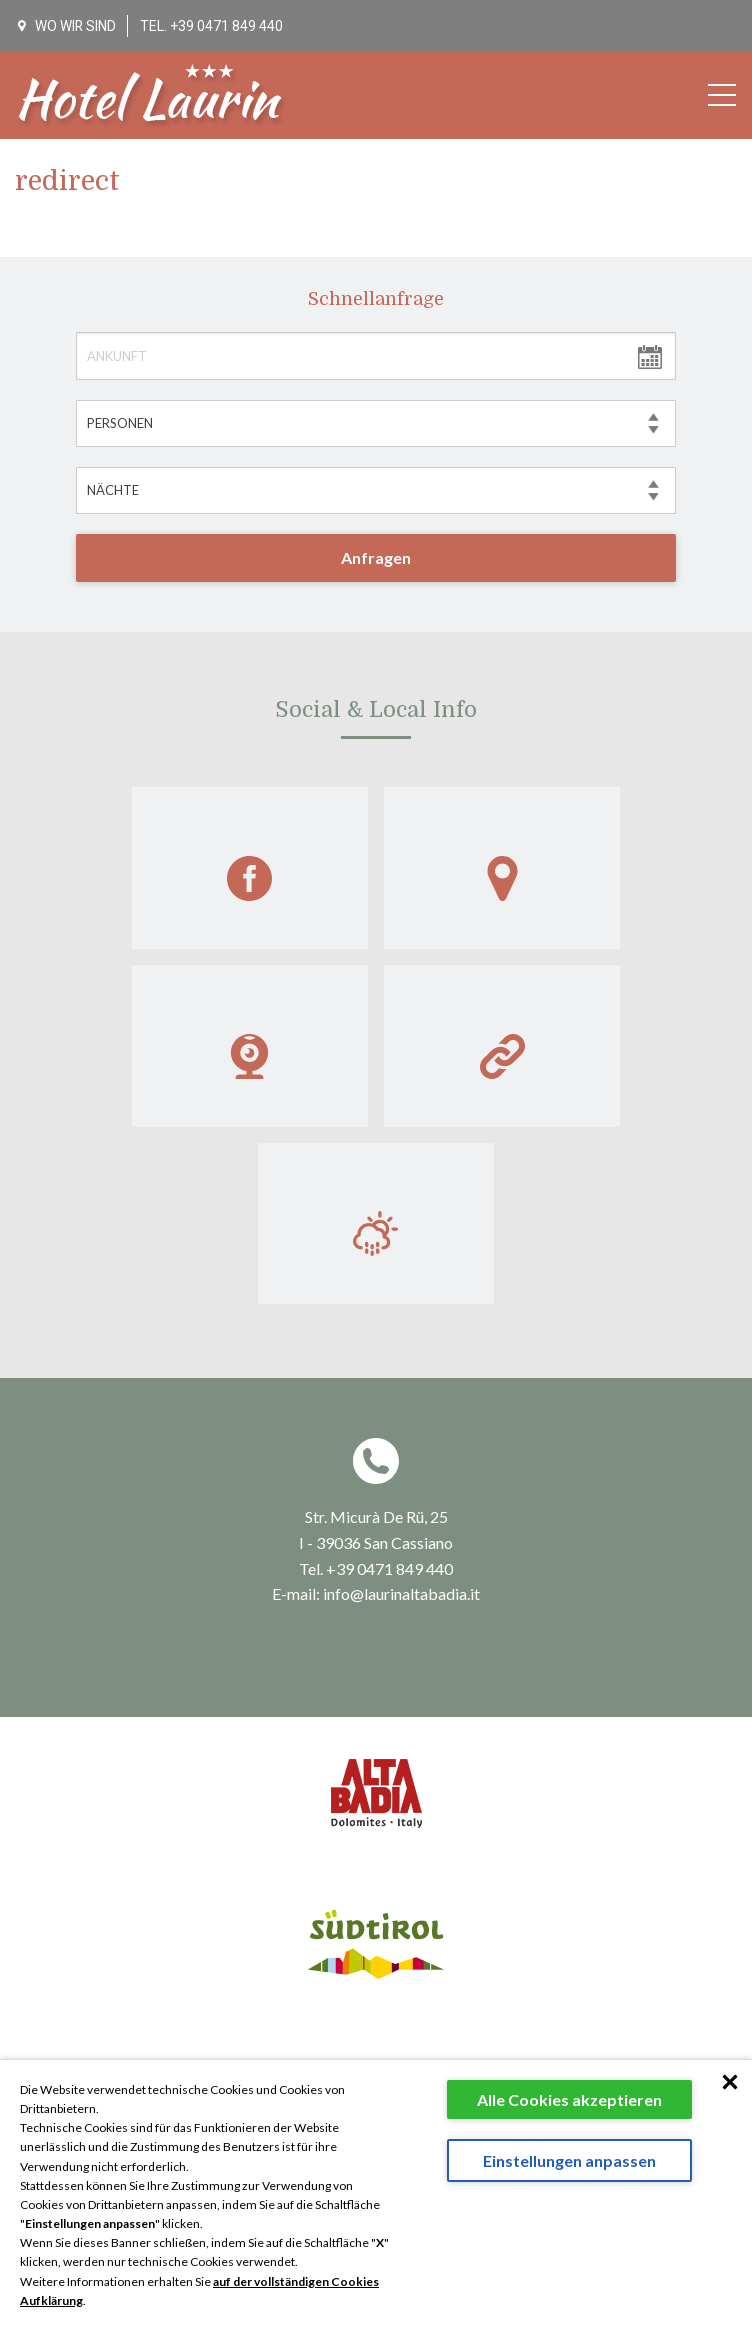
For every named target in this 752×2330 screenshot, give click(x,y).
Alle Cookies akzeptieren (569, 2099)
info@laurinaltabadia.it (401, 1445)
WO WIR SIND (67, 26)
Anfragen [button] (376, 557)
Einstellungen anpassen (569, 2160)
